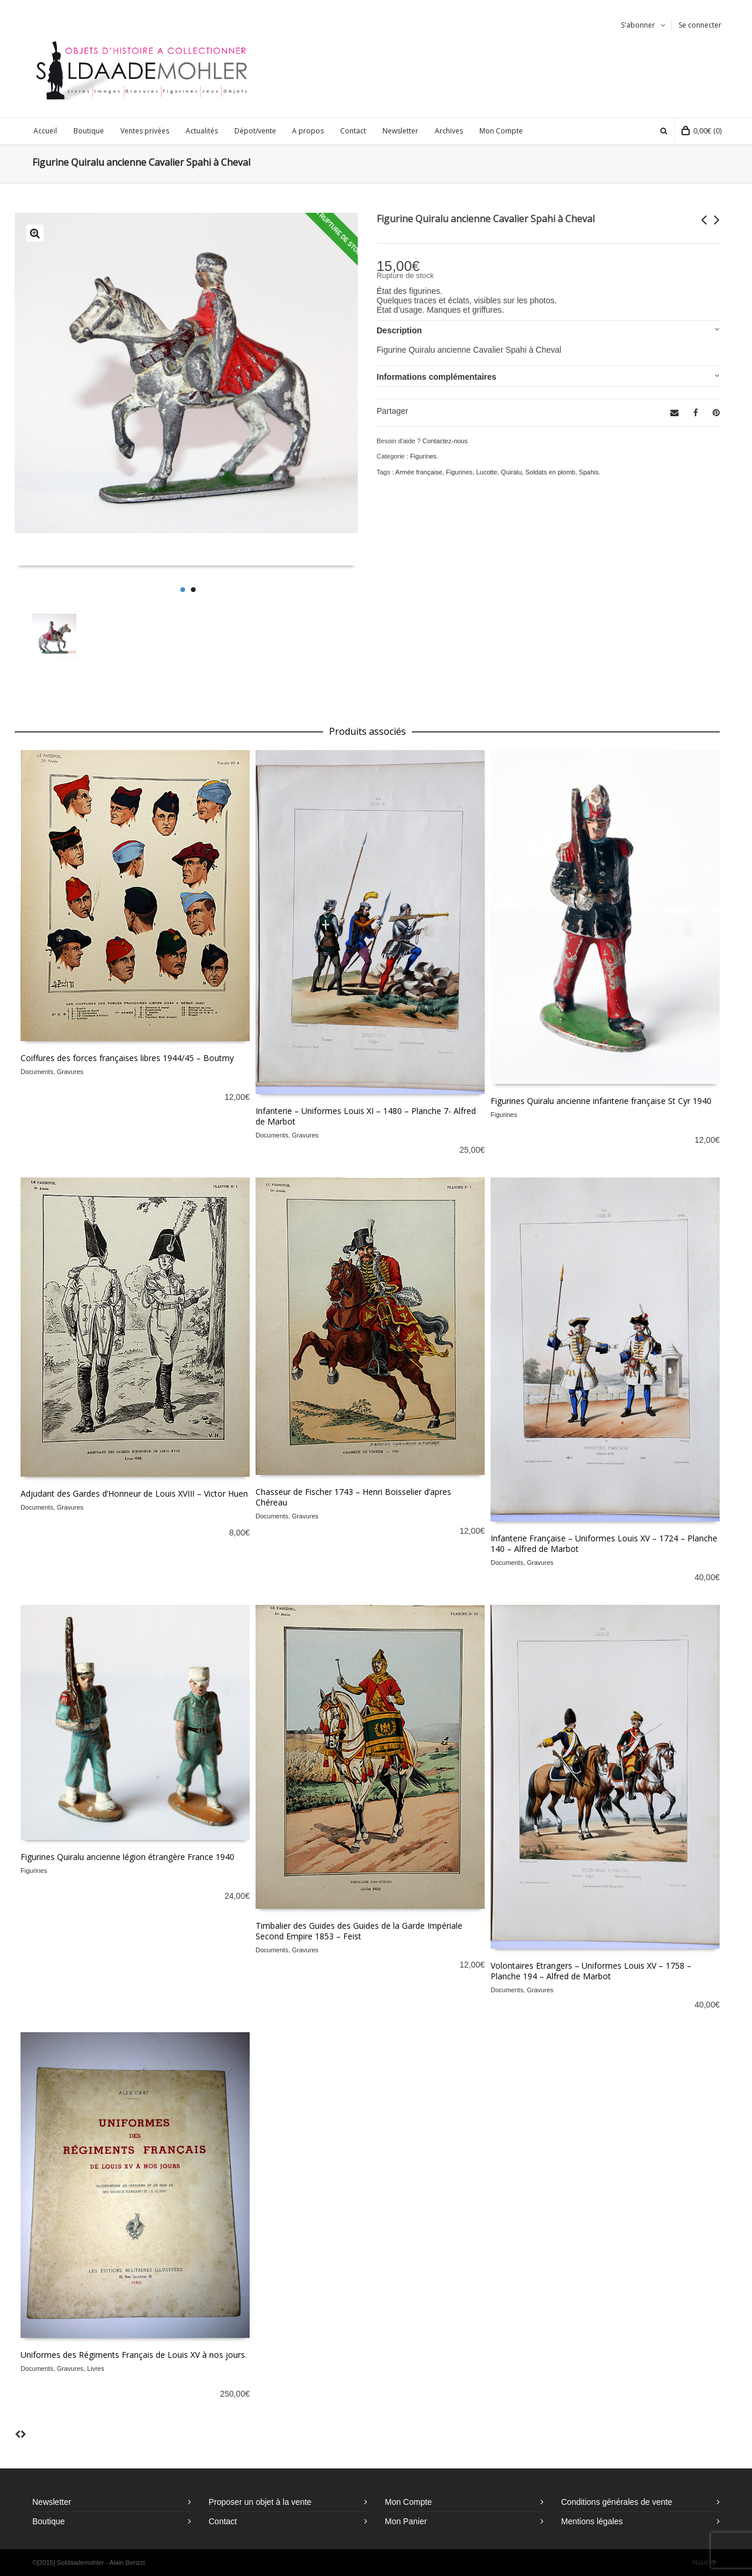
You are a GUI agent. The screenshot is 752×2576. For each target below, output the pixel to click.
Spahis (589, 472)
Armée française (418, 472)
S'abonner (638, 25)
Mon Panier (406, 2521)
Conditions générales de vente (616, 2502)
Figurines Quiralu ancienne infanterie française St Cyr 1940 (601, 1100)
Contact (223, 2521)
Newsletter (51, 2502)
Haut (704, 2562)
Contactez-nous (445, 440)
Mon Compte (408, 2502)
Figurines (423, 456)
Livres (95, 2368)
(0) (701, 131)
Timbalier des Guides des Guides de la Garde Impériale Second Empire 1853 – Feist (359, 1931)
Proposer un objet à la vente (260, 2502)
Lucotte (486, 472)
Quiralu (511, 472)
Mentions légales (592, 2521)
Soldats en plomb (550, 472)
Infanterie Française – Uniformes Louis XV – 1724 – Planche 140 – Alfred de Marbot (604, 1543)
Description (399, 330)
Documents (37, 1071)
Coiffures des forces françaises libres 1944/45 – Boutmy (127, 1057)
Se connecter (700, 25)
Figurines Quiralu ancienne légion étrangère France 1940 (127, 1856)
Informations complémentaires (436, 377)
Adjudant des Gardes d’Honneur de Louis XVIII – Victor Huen (134, 1493)
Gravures (70, 1071)
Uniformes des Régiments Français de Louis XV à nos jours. (134, 2354)
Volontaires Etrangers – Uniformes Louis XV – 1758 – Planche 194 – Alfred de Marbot (591, 1971)
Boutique (48, 2521)
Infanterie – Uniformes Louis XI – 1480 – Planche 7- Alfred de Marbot (366, 1116)
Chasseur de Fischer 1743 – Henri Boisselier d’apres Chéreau (353, 1497)
